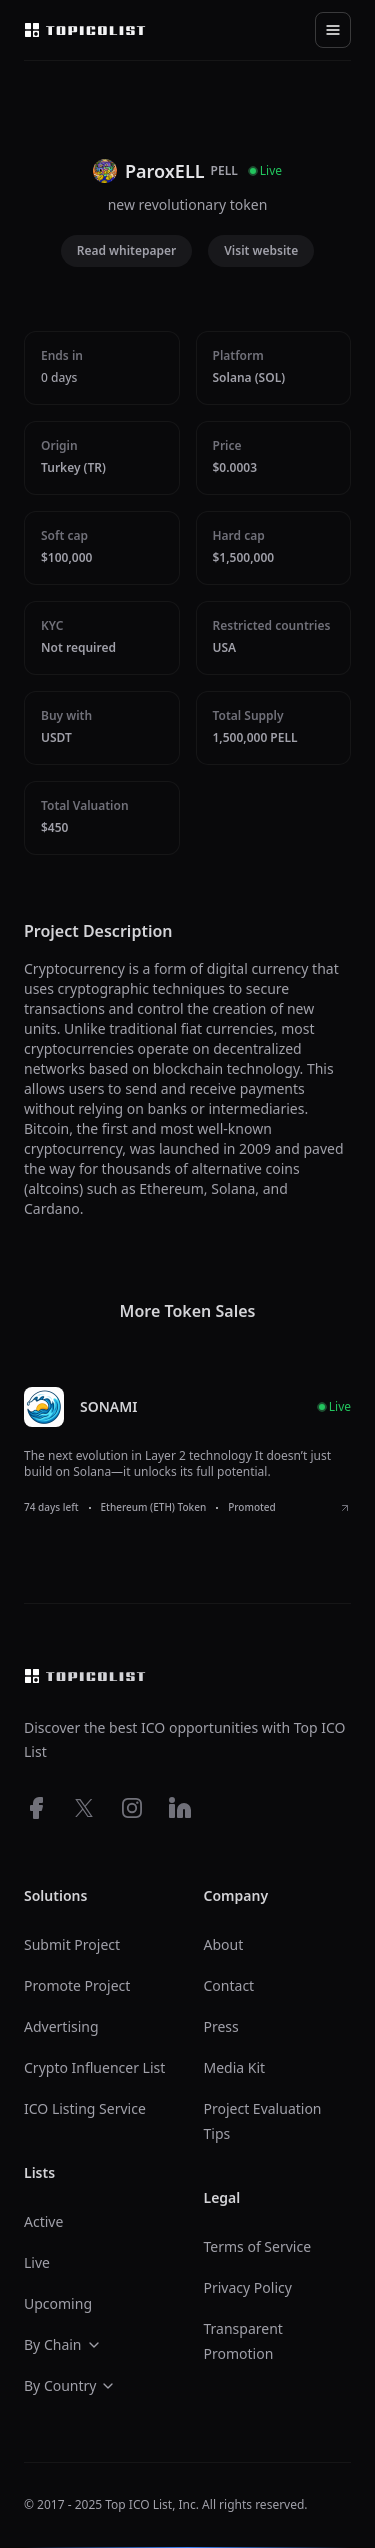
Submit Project (72, 1944)
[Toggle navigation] (333, 30)
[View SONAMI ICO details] (345, 1508)
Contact (229, 1985)
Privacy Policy (248, 2287)
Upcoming (58, 2303)
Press (221, 2026)
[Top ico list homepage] (85, 30)
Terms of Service (258, 2246)
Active (43, 2221)
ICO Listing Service (85, 2108)
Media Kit (235, 2067)
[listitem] (187, 1451)
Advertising (61, 2026)
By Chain (63, 2344)
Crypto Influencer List (94, 2067)
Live (37, 2262)
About (224, 1944)
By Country (70, 2385)
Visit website (261, 250)
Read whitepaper (127, 250)
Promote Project (77, 1985)
